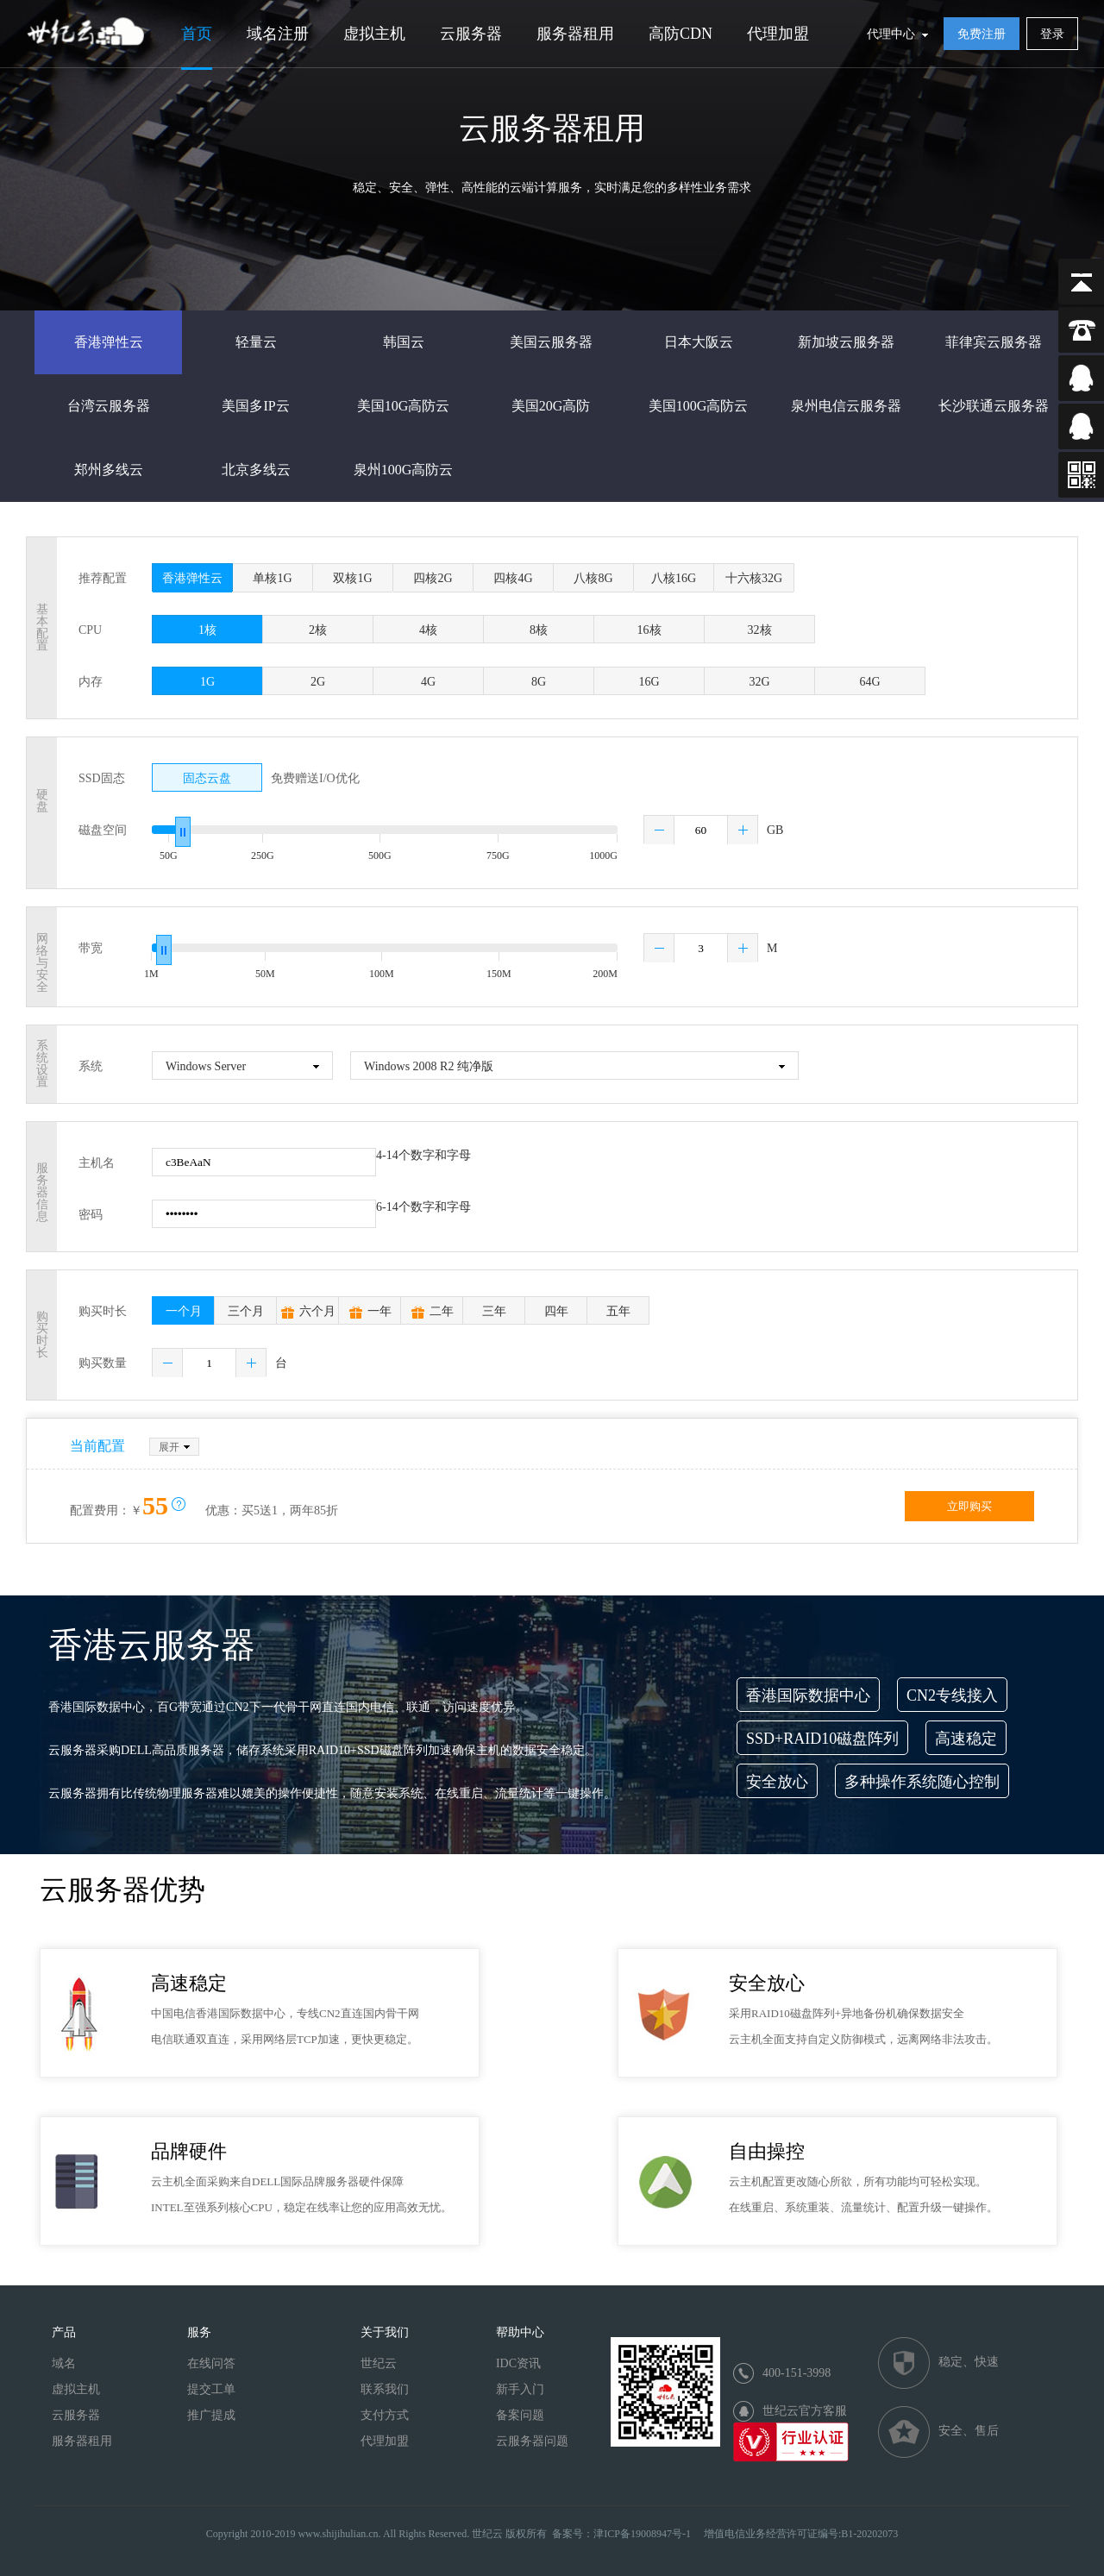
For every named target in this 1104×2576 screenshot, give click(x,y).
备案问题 (520, 2415)
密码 (90, 1214)
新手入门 (520, 2389)
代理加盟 (778, 33)
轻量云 (256, 342)
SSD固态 (101, 778)
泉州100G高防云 (404, 469)
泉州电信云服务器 (846, 405)
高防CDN (680, 33)
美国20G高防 (551, 405)
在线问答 (211, 2363)
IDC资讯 (518, 2363)
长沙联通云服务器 (993, 405)
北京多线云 (256, 469)
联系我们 (385, 2389)
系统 (90, 1066)
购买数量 (102, 1363)
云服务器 (471, 33)
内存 (90, 681)
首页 (196, 33)
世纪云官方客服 (804, 2410)
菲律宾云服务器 (993, 342)
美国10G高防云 (403, 405)
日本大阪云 (698, 342)
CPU (90, 630)
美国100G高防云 (699, 405)
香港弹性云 (108, 342)
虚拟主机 (374, 33)
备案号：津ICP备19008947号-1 (621, 2534)
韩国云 (403, 342)
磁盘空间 (102, 830)
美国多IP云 (255, 405)
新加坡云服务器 (846, 342)
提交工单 (211, 2389)
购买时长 (102, 1311)
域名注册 (278, 33)
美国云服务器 (551, 342)
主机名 (96, 1162)
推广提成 (211, 2415)
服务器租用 (575, 33)
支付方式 (385, 2415)
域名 (64, 2363)
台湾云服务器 (108, 405)
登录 (1052, 34)
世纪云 (379, 2363)
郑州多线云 (108, 469)
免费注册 (981, 34)
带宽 (90, 948)
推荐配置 (102, 578)
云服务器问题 (532, 2441)
